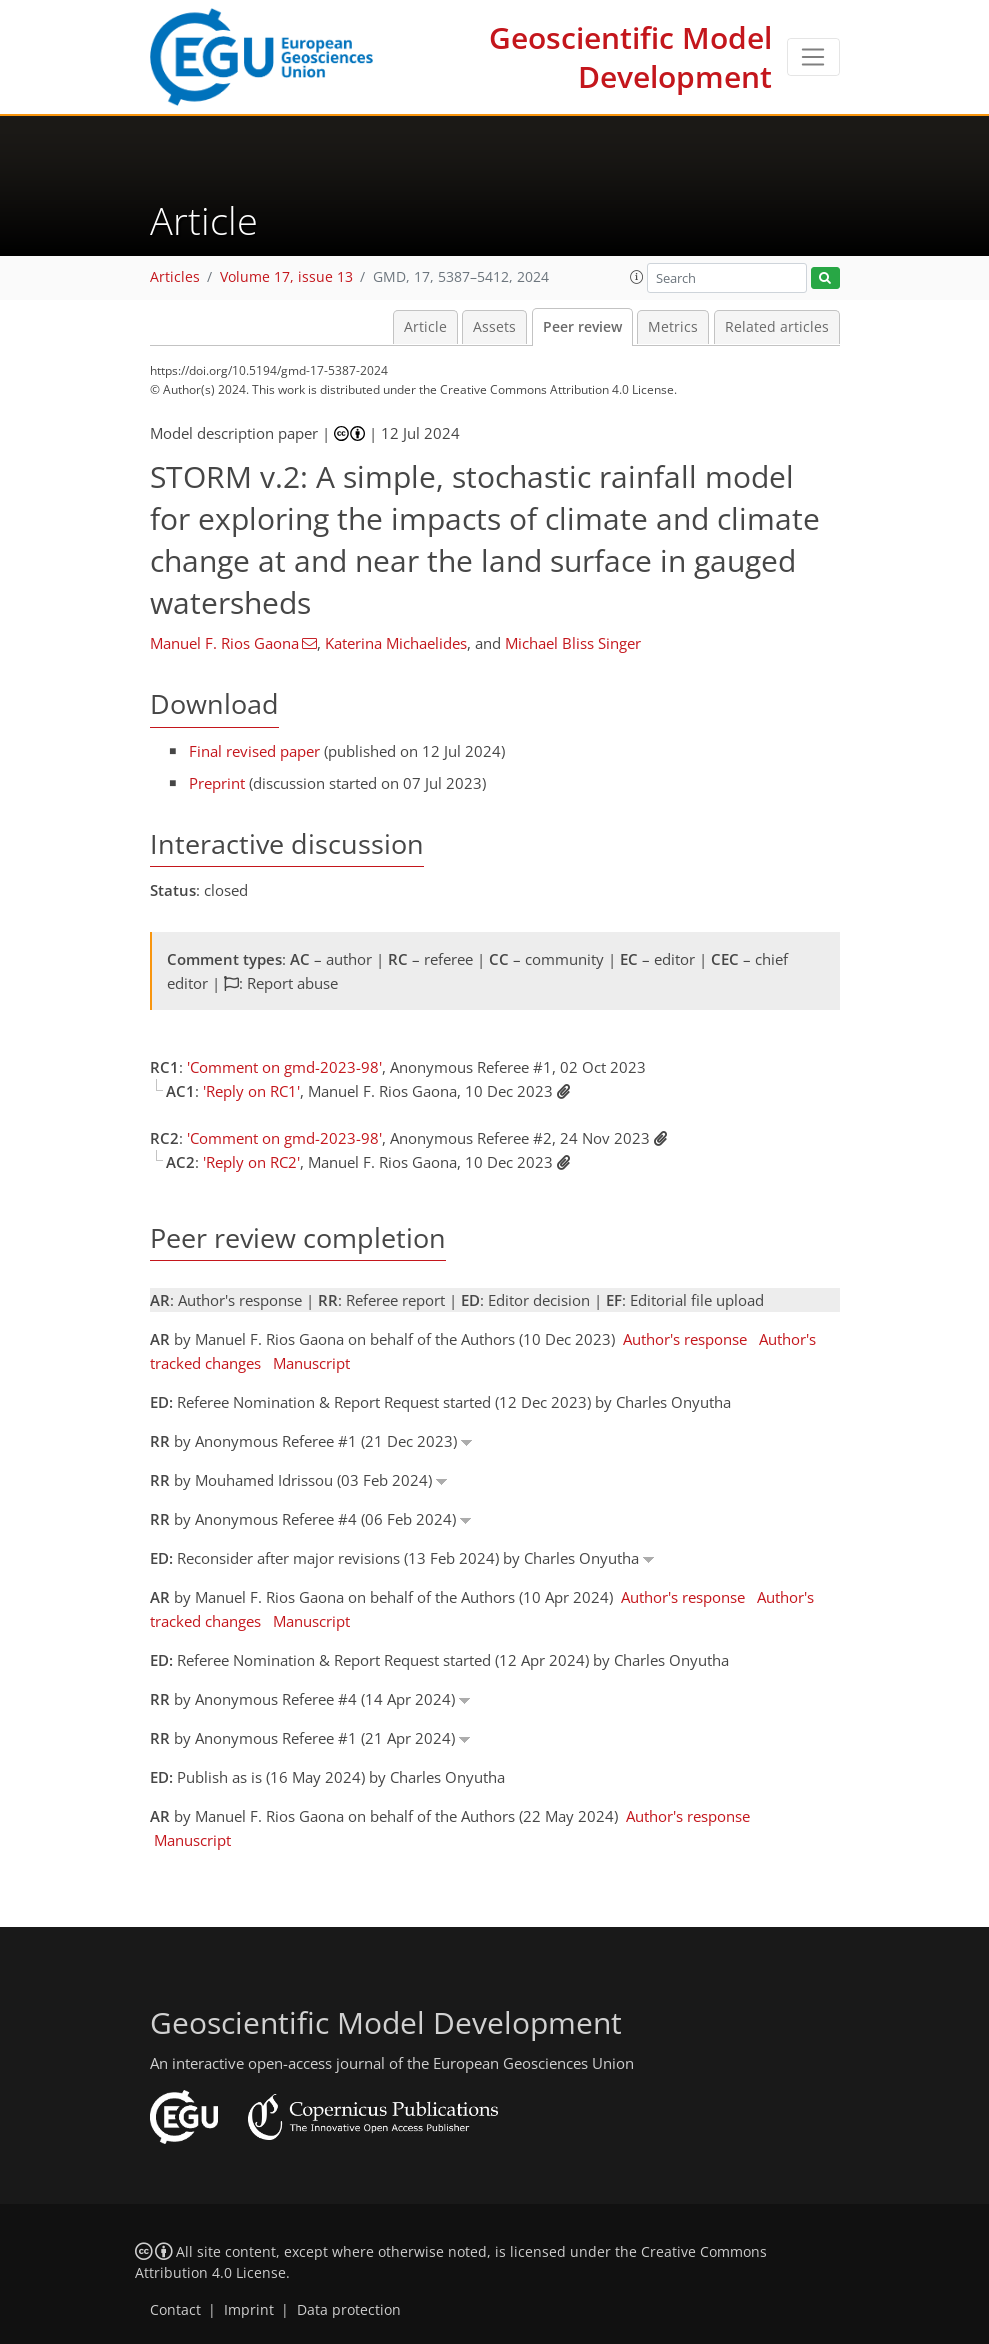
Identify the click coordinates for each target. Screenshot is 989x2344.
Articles (175, 277)
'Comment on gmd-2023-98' (284, 1067)
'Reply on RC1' (251, 1091)
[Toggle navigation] (813, 57)
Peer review (582, 327)
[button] (637, 277)
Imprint (249, 2310)
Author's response (685, 1339)
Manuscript (311, 1363)
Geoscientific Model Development (630, 57)
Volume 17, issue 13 (286, 277)
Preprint (217, 783)
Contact (175, 2310)
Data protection (349, 2310)
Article (425, 327)
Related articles (777, 327)
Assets (494, 327)
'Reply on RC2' (251, 1162)
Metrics (673, 327)
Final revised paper (254, 751)
